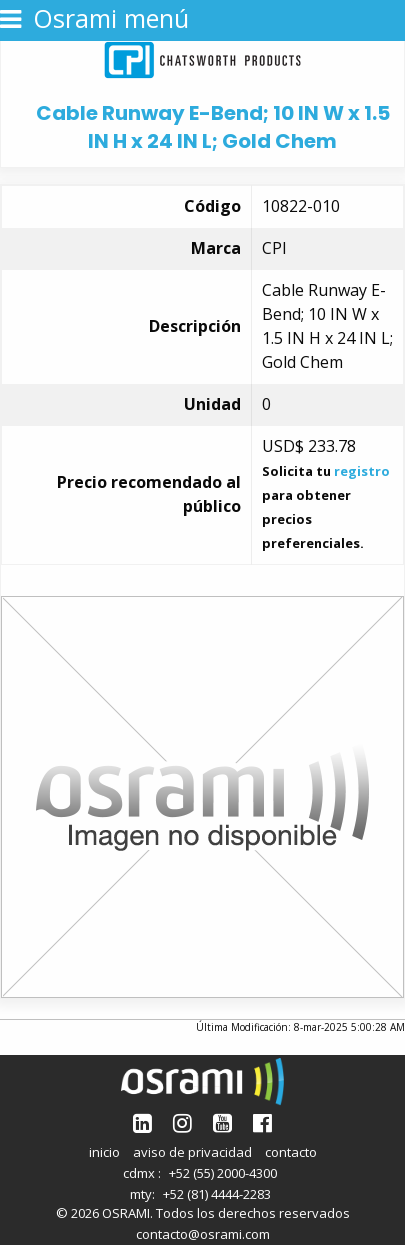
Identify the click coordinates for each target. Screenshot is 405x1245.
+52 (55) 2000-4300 (223, 1173)
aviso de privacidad (192, 1152)
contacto (291, 1152)
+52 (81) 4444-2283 (217, 1194)
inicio (104, 1152)
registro (362, 471)
